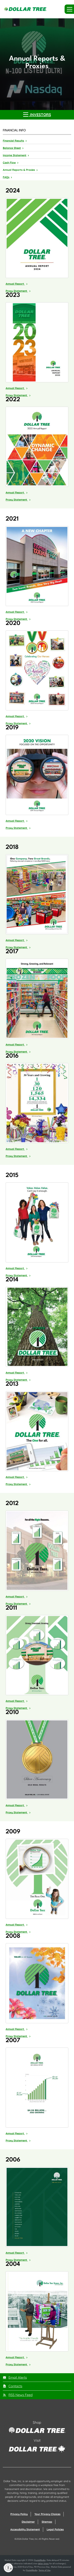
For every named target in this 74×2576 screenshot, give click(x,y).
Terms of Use (44, 2570)
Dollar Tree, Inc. (30, 2538)
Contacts (15, 2386)
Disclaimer (28, 2521)
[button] (69, 9)
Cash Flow (9, 162)
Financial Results (13, 140)
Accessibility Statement (25, 2529)
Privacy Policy (19, 2514)
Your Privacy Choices (47, 2514)
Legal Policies (55, 2529)
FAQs (6, 177)
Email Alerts (17, 2377)
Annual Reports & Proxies (19, 170)
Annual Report (15, 283)
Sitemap (47, 2521)
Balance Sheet (12, 148)
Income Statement (14, 155)
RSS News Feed (20, 2395)
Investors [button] (37, 114)
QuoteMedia (39, 2560)
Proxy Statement (17, 290)
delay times (43, 2564)
